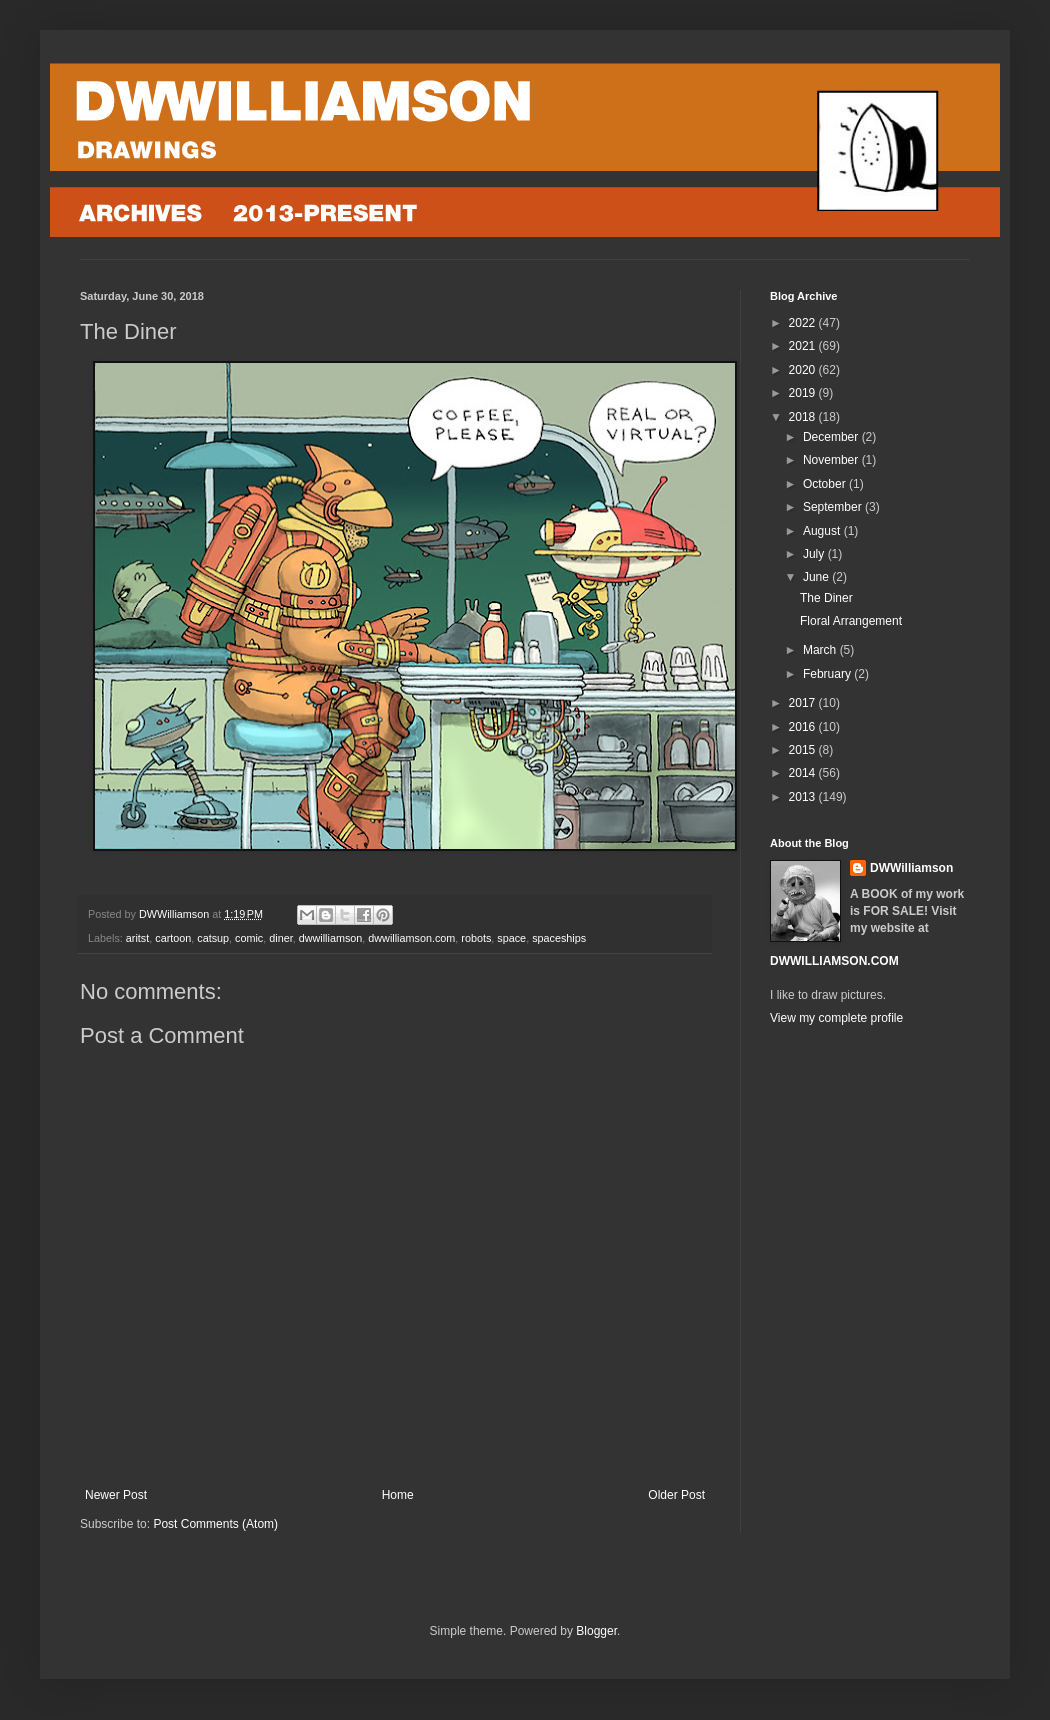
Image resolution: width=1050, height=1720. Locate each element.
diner (280, 938)
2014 (804, 773)
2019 (804, 393)
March (821, 650)
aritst (137, 938)
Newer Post (116, 1495)
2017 (804, 703)
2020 (804, 370)
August (823, 531)
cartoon (173, 938)
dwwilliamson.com (411, 938)
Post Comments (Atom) (215, 1524)
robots (476, 938)
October (826, 484)
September (834, 507)
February (828, 674)
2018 (804, 417)
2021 (804, 346)
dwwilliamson (331, 938)
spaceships (559, 938)
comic (249, 938)
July (815, 554)
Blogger (596, 1631)
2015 (804, 750)
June (817, 577)
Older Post (676, 1495)
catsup (213, 938)
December (832, 437)
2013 (804, 797)
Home (398, 1495)
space (511, 938)
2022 (804, 323)
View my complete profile (836, 1018)
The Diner (826, 598)
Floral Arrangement (851, 621)
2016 (804, 727)
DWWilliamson (911, 868)
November (832, 460)
